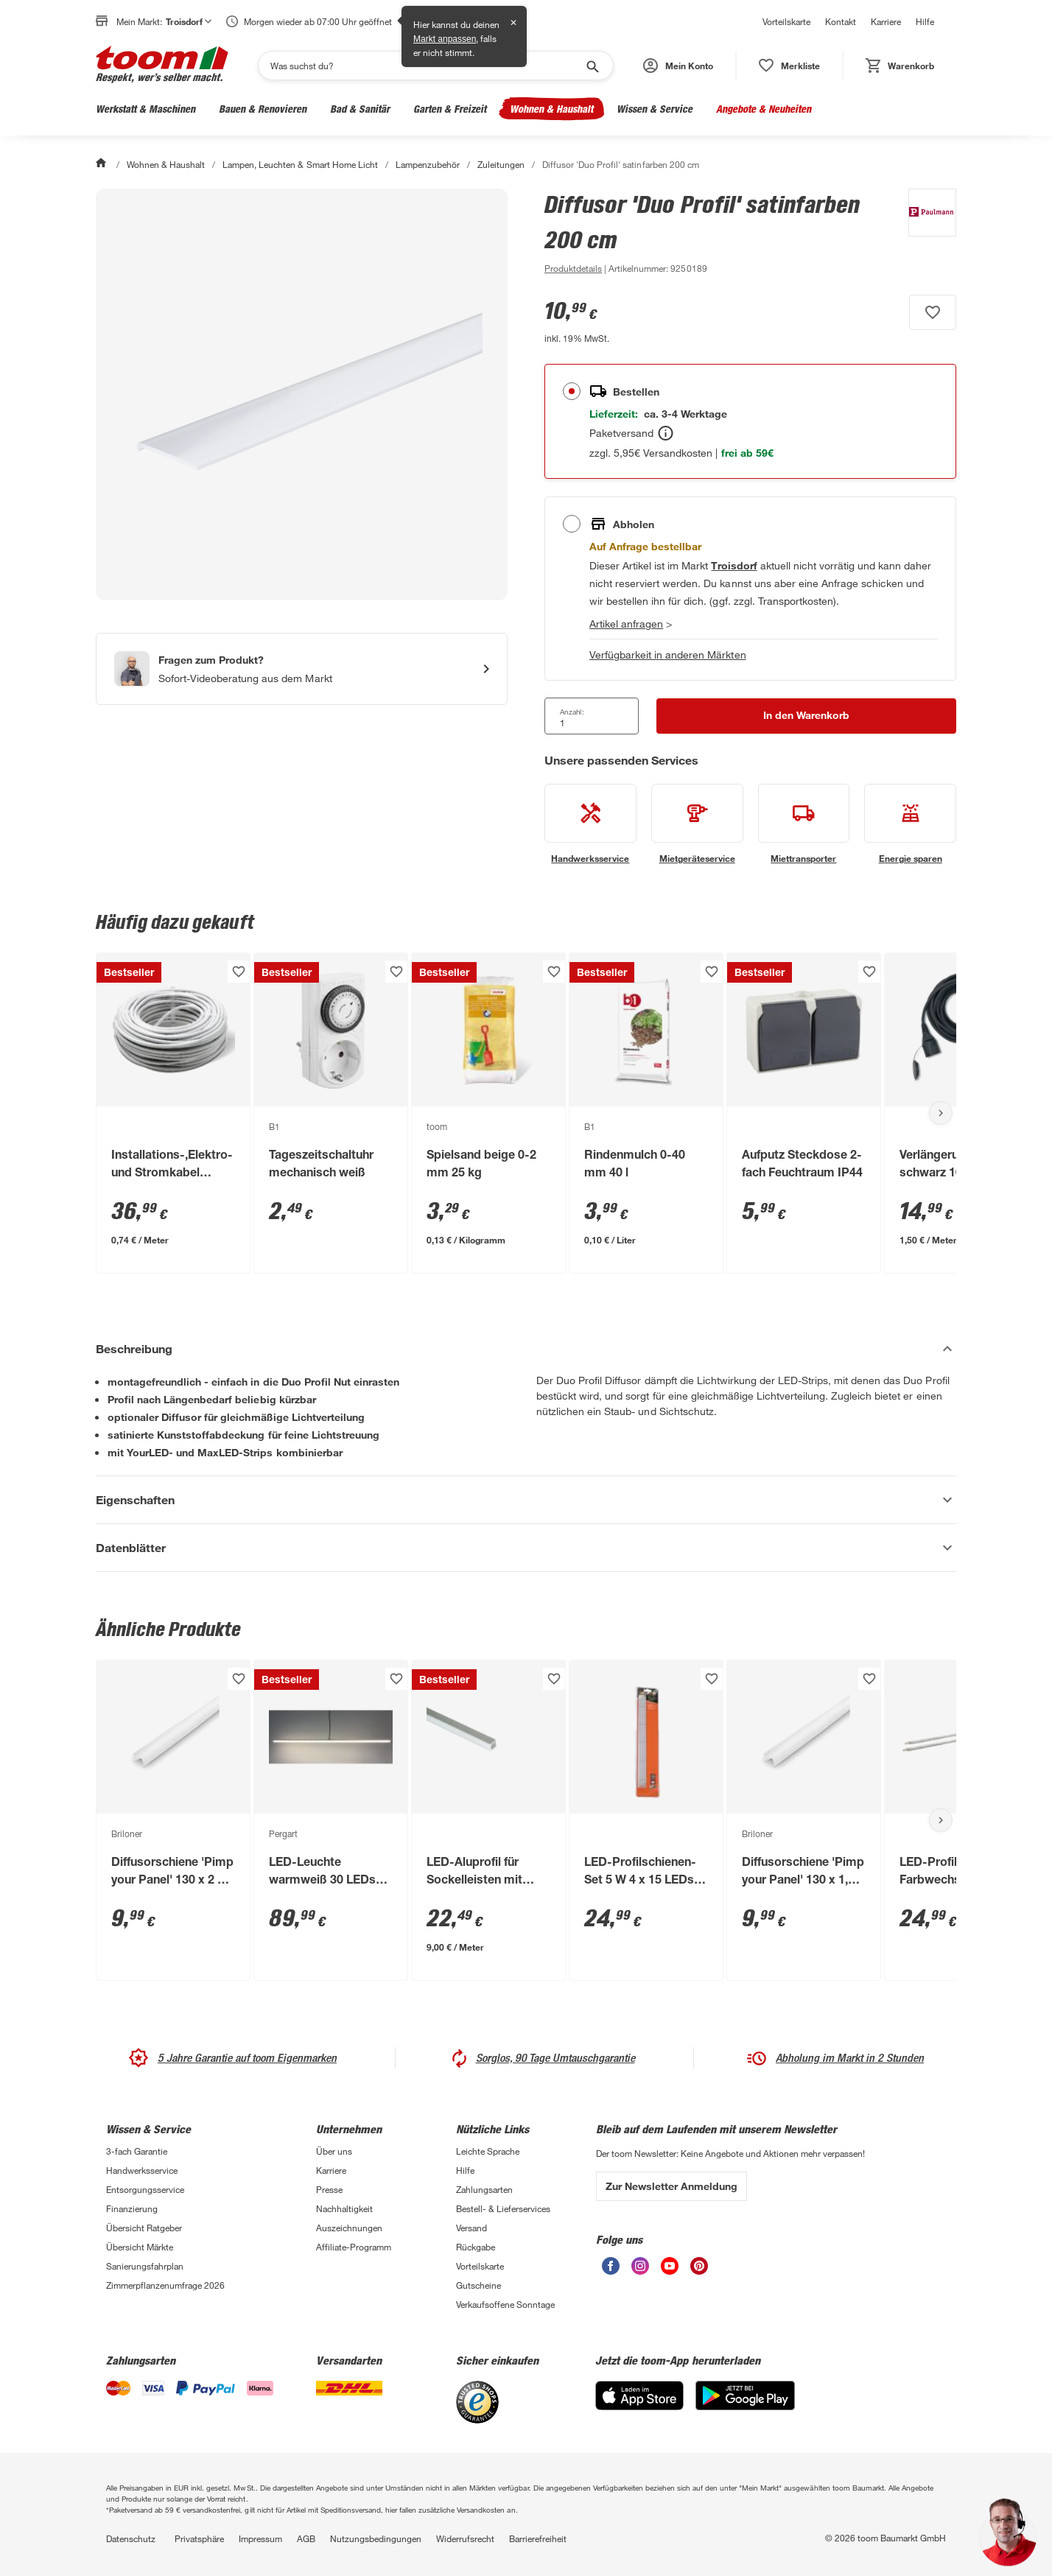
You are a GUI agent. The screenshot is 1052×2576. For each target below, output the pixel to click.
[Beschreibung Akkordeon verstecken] (526, 1348)
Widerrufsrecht (465, 2538)
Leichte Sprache (487, 2151)
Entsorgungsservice (145, 2189)
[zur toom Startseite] (162, 65)
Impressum (260, 2538)
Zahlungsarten (484, 2189)
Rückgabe (475, 2247)
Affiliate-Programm (353, 2247)
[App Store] (639, 2406)
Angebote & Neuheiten (763, 108)
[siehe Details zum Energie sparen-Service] (910, 824)
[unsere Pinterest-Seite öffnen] (699, 2270)
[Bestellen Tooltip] (665, 433)
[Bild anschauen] (302, 394)
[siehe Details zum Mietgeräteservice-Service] (697, 824)
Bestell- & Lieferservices (503, 2208)
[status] (789, 65)
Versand (471, 2227)
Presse (329, 2189)
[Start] (102, 164)
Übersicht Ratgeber (144, 2227)
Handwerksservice (142, 2170)
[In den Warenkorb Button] (806, 716)
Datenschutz (130, 2538)
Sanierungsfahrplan (144, 2266)
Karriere (886, 21)
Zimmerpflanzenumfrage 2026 (165, 2285)
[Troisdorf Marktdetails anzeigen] (734, 565)
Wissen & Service (654, 108)
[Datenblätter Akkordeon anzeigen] (526, 1547)
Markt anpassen (444, 39)
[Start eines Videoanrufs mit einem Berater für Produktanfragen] (302, 669)
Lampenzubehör (428, 164)
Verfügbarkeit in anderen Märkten (667, 654)
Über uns (334, 2151)
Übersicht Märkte (139, 2247)
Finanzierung (132, 2208)
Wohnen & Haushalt (551, 108)
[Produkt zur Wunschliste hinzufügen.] (933, 312)
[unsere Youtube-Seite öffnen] (669, 2270)
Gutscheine (478, 2285)
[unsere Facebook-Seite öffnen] (611, 2270)
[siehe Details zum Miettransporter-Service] (804, 824)
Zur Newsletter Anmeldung (671, 2186)
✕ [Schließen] (513, 23)
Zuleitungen (501, 164)
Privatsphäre (199, 2538)
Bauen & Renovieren (262, 108)
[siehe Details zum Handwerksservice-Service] (590, 824)
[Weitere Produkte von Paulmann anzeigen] (925, 233)
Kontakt (840, 21)
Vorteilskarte (786, 21)
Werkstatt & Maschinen (145, 108)
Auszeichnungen (349, 2227)
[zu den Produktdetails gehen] (573, 268)
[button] (678, 65)
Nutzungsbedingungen (375, 2538)
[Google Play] (745, 2406)
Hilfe (925, 21)
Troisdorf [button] (188, 21)
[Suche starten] (591, 65)
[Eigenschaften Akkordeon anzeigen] (526, 1499)
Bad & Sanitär (360, 108)
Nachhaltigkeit (344, 2208)
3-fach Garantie (136, 2151)
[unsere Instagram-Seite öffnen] (640, 2270)
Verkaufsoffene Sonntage (505, 2304)
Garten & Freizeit (449, 108)
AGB (306, 2538)
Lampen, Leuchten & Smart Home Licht (300, 164)
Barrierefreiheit (538, 2538)
